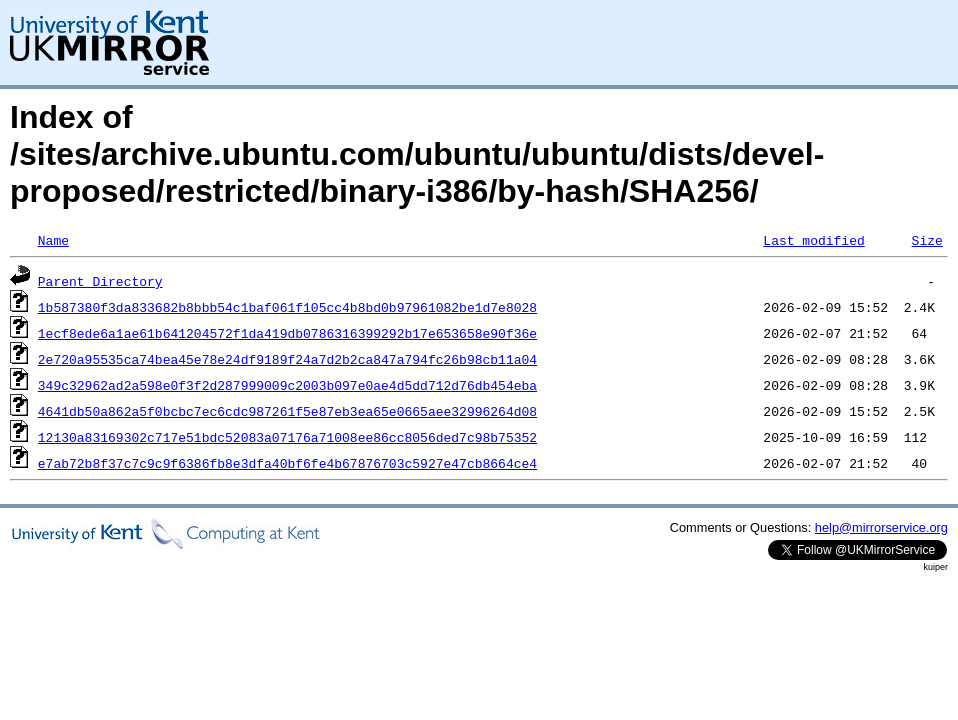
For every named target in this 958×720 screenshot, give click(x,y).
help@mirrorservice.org (881, 527)
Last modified (813, 240)
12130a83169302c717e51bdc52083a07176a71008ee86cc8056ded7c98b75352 (287, 437)
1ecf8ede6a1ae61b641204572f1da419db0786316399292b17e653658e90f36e (287, 333)
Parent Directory (100, 281)
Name (53, 240)
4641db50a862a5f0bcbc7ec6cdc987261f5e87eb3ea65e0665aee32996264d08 (287, 411)
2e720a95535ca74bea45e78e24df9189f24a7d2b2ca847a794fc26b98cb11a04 (287, 359)
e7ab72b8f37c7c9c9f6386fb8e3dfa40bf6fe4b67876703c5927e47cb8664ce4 (287, 463)
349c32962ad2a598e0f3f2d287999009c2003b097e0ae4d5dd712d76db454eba (287, 385)
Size (926, 240)
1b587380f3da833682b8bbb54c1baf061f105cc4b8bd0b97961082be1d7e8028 (287, 307)
